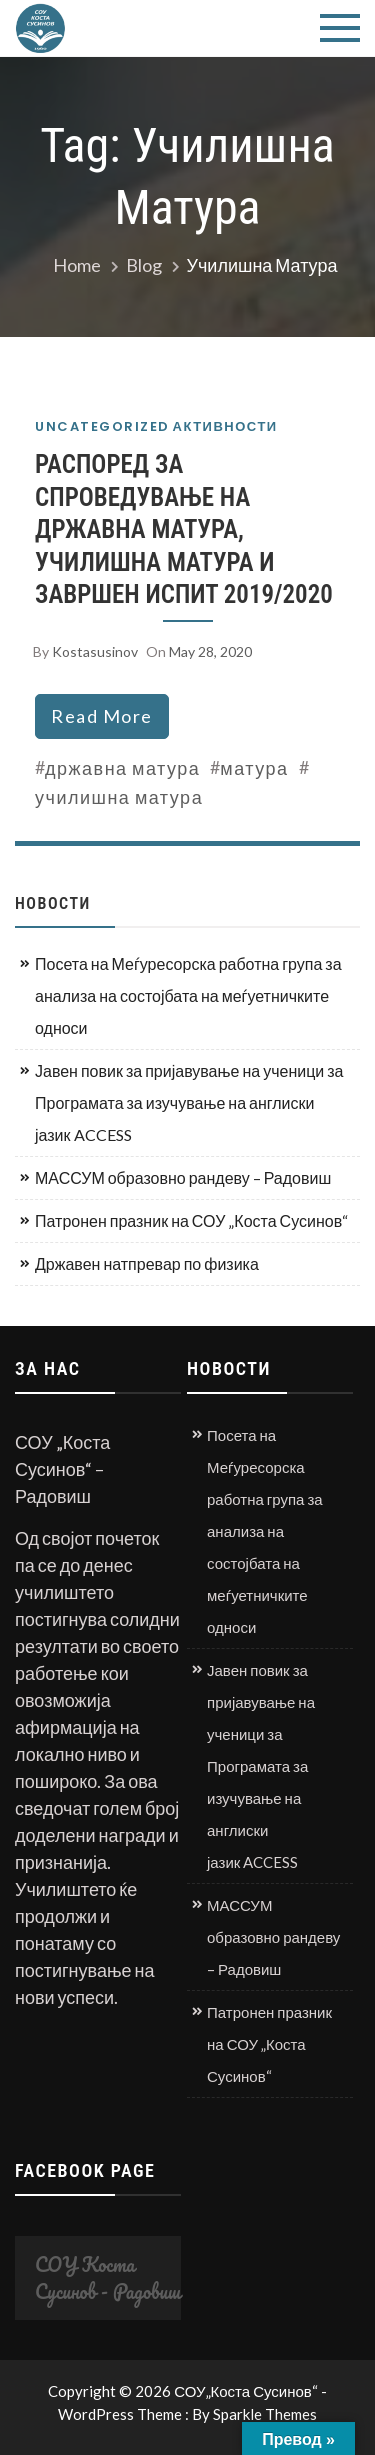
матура (254, 768)
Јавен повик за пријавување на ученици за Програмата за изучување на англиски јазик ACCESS (189, 1102)
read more (102, 716)
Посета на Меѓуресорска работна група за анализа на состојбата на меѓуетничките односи (188, 995)
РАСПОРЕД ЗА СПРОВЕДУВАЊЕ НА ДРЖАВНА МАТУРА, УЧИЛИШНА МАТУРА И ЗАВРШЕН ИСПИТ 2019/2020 (184, 529)
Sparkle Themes (265, 2414)
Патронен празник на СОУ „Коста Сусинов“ (191, 1220)
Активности (225, 426)
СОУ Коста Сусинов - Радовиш (107, 2278)
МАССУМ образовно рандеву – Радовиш (183, 1177)
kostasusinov (95, 651)
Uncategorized (102, 426)
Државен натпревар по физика (147, 1263)
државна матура (122, 768)
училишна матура (119, 797)
